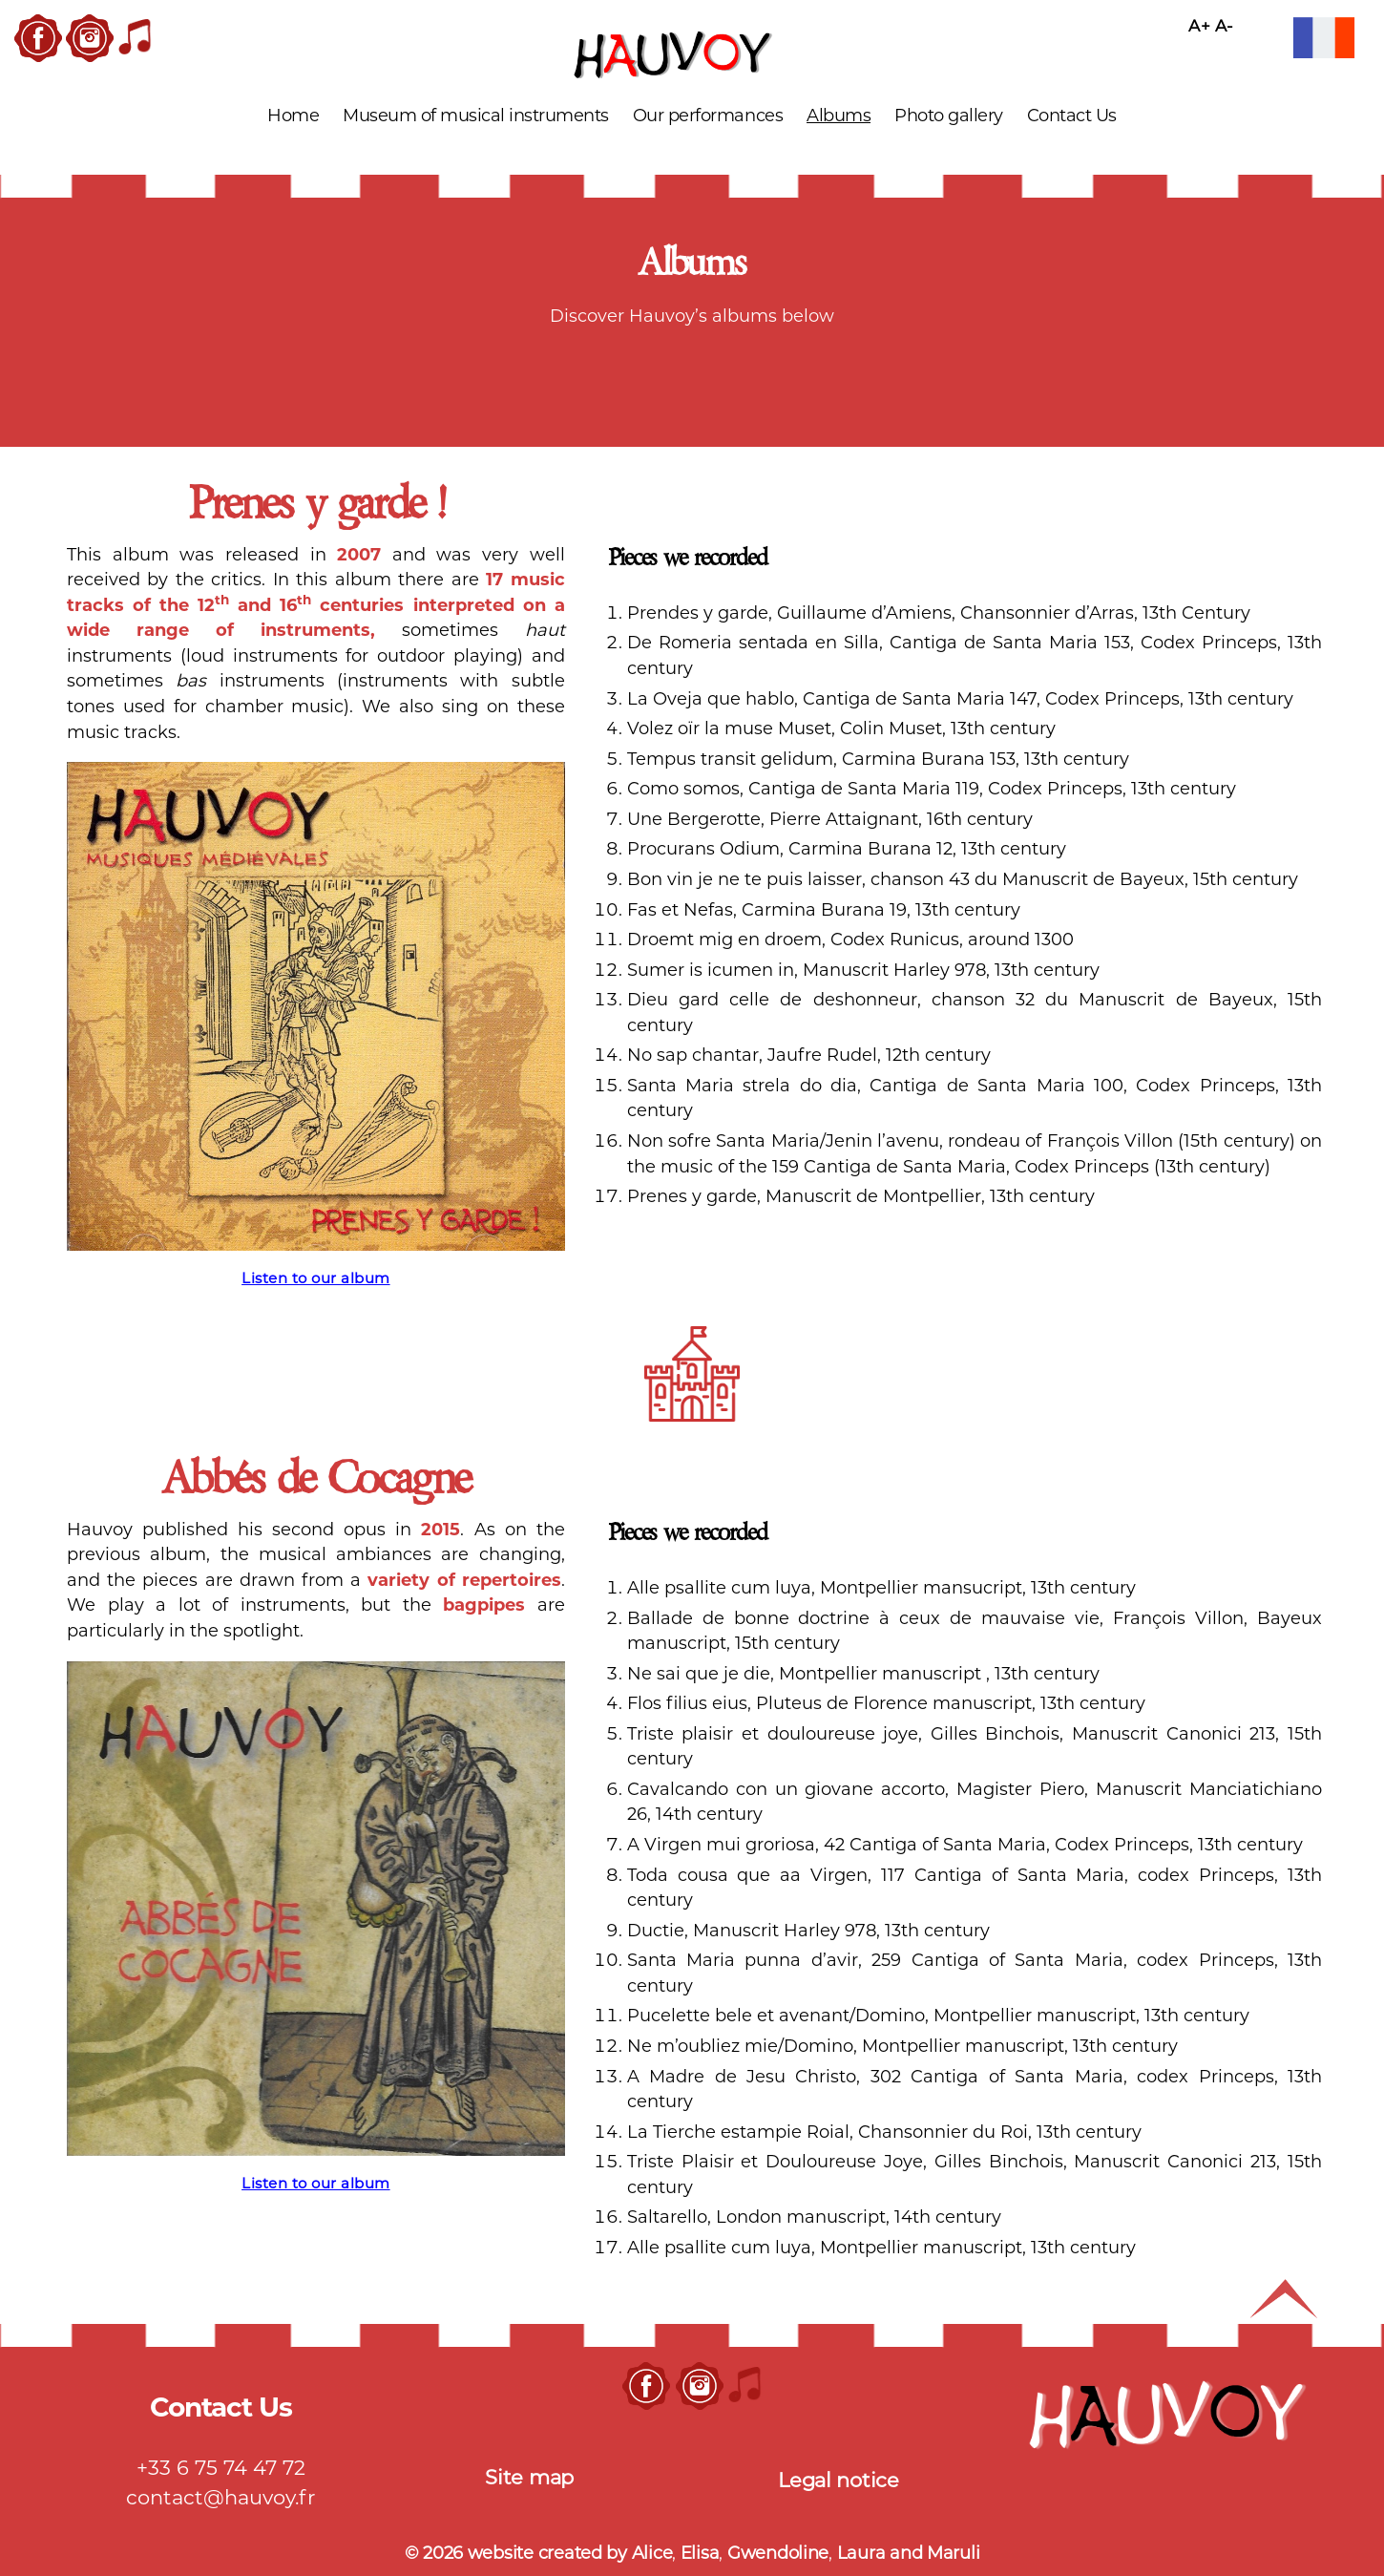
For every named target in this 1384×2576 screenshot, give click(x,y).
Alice (652, 2553)
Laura (863, 2553)
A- (1224, 25)
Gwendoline (777, 2553)
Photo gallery (948, 116)
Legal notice (838, 2480)
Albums (838, 116)
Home (293, 116)
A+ (1199, 25)
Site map (529, 2477)
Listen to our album (315, 1278)
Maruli (953, 2553)
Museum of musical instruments (476, 116)
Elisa (700, 2553)
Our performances (708, 116)
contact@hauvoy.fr (220, 2497)
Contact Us (1072, 116)
